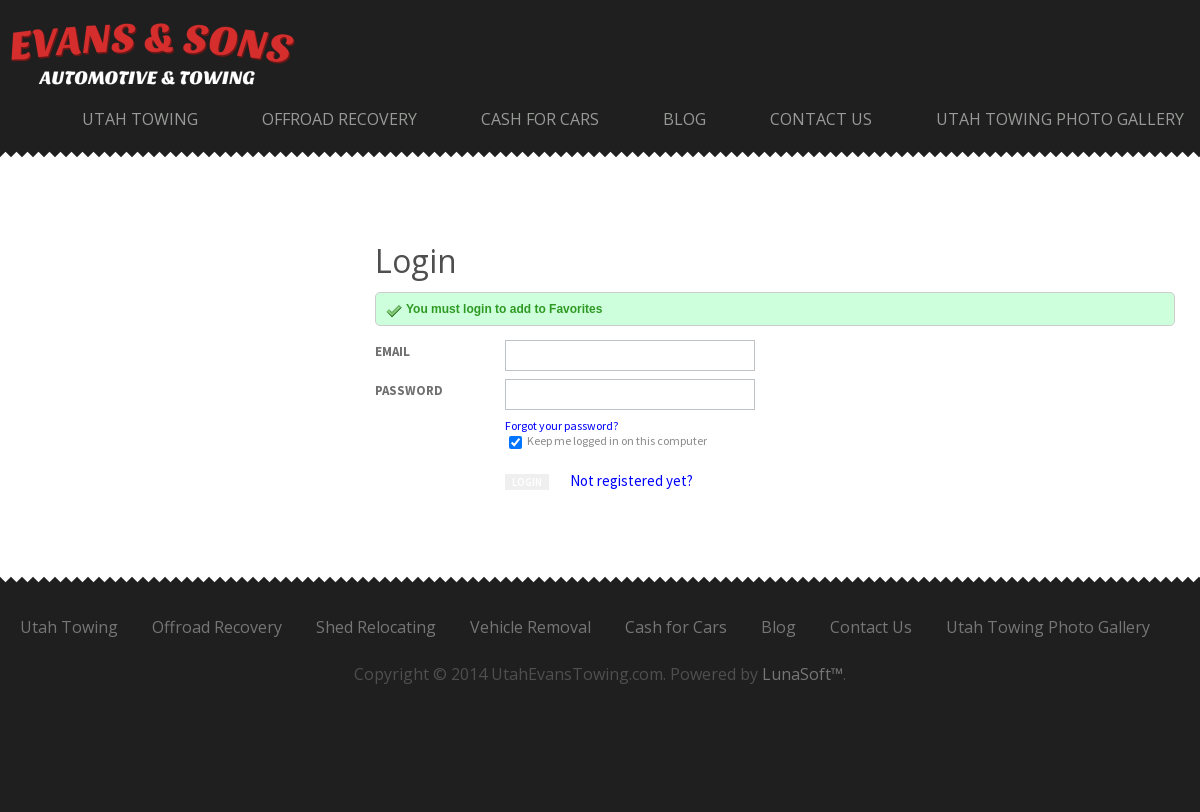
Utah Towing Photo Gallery (1060, 119)
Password (409, 390)
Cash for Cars (540, 119)
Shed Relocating (376, 627)
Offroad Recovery (339, 119)
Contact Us (821, 119)
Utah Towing (140, 119)
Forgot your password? (561, 425)
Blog (684, 119)
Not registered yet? (631, 480)
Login (527, 482)
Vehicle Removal (530, 627)
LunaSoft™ (802, 674)
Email (392, 351)
